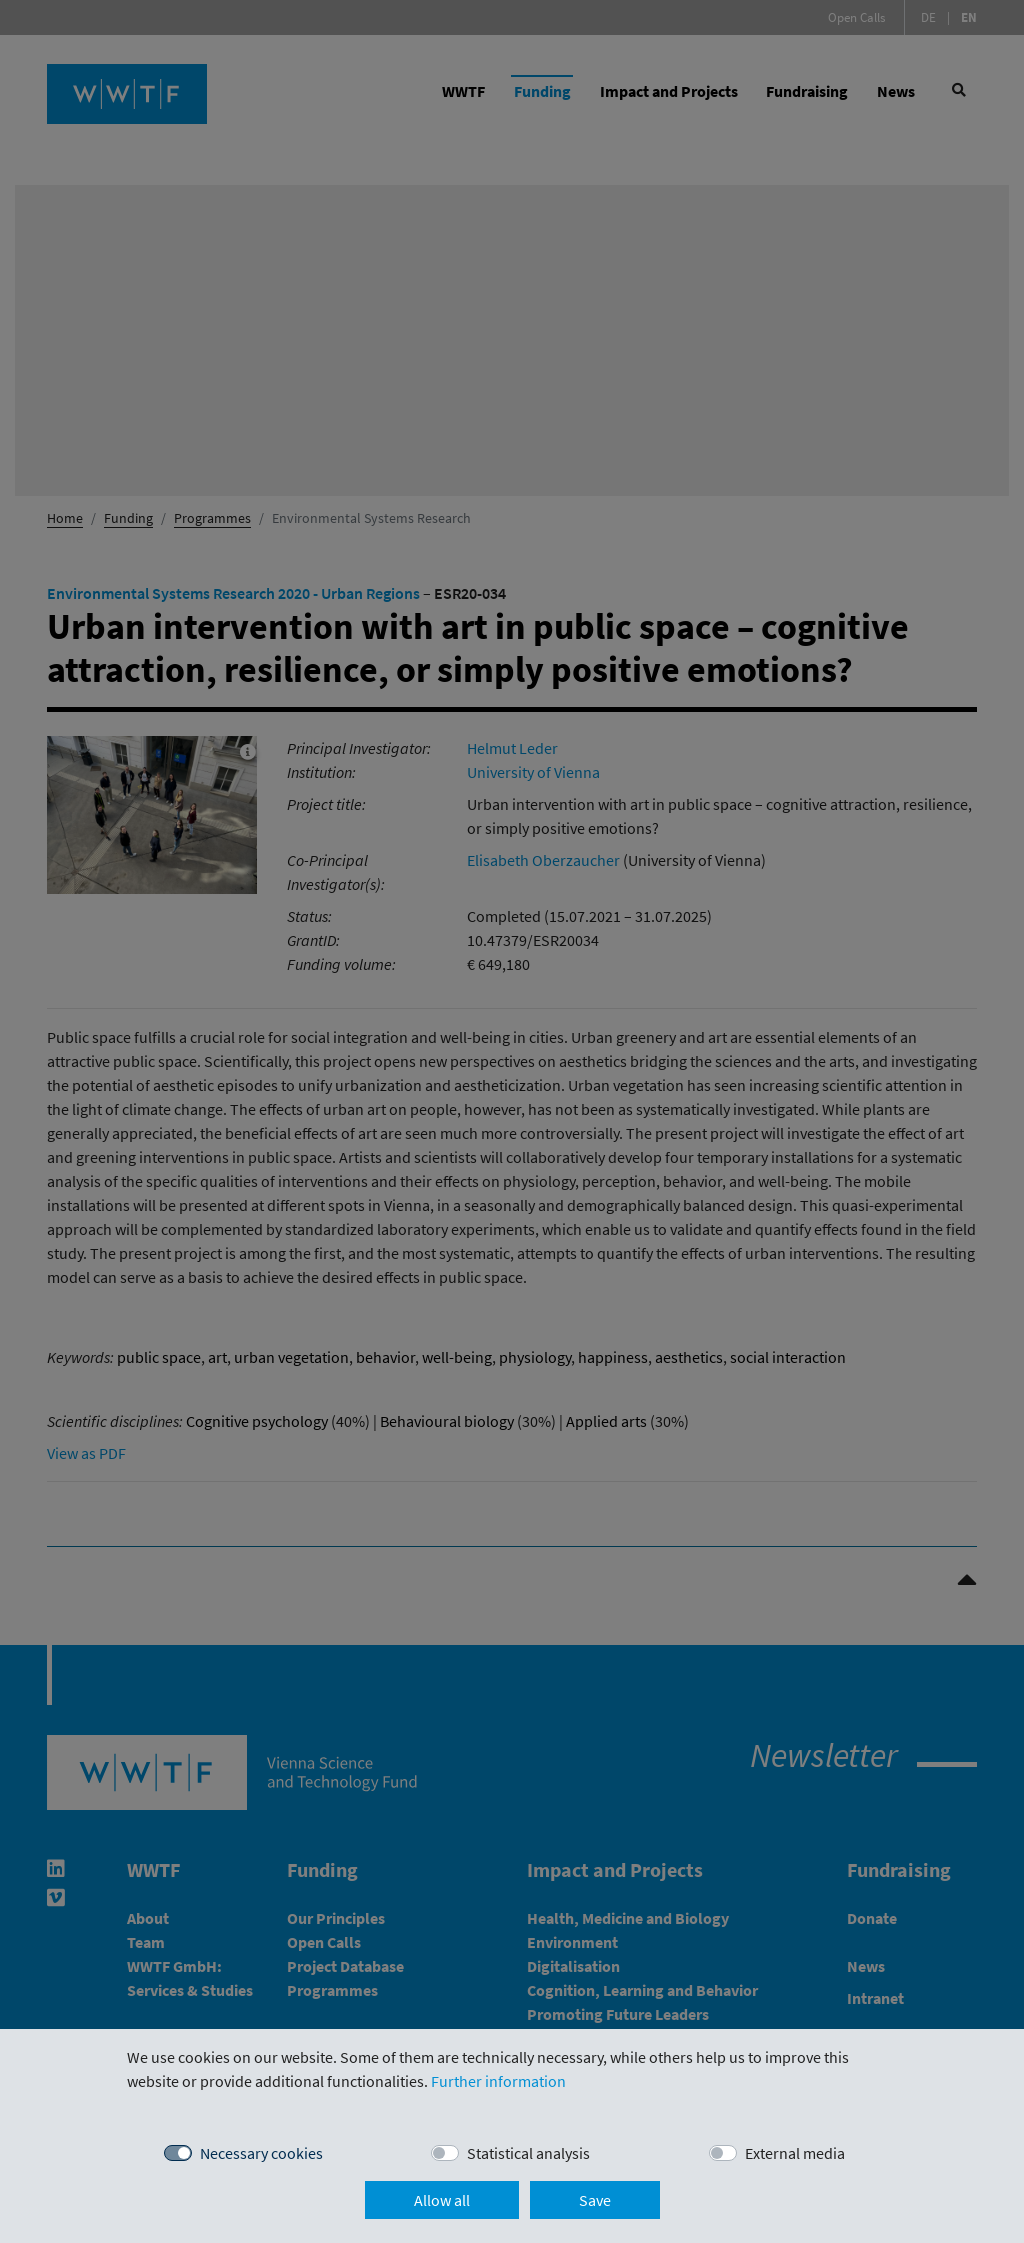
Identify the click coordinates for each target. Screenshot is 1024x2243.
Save (595, 2200)
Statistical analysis (528, 2153)
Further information (498, 2081)
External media (795, 2153)
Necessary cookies (261, 2153)
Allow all (442, 2200)
